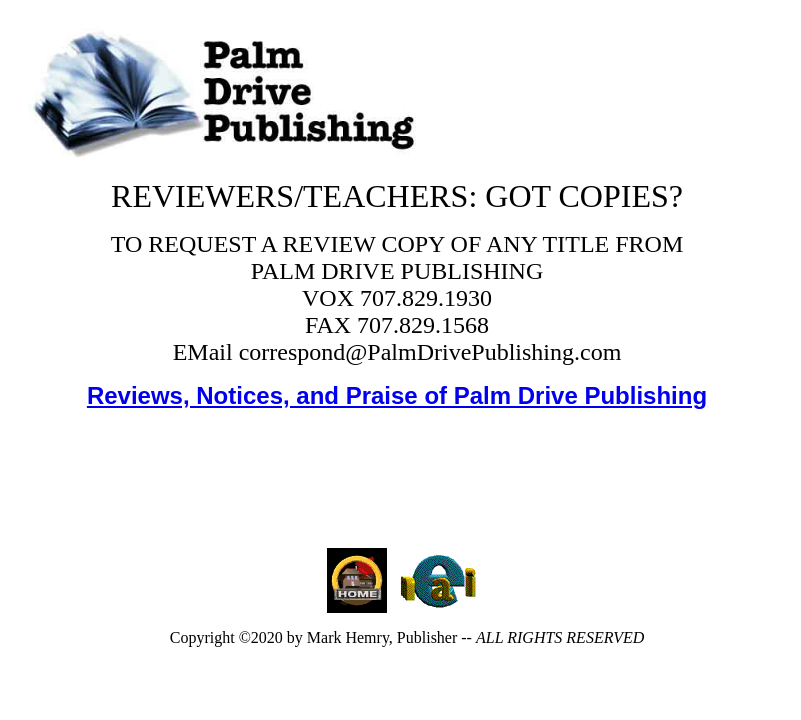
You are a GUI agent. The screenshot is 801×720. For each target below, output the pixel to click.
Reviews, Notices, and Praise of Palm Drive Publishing (397, 395)
